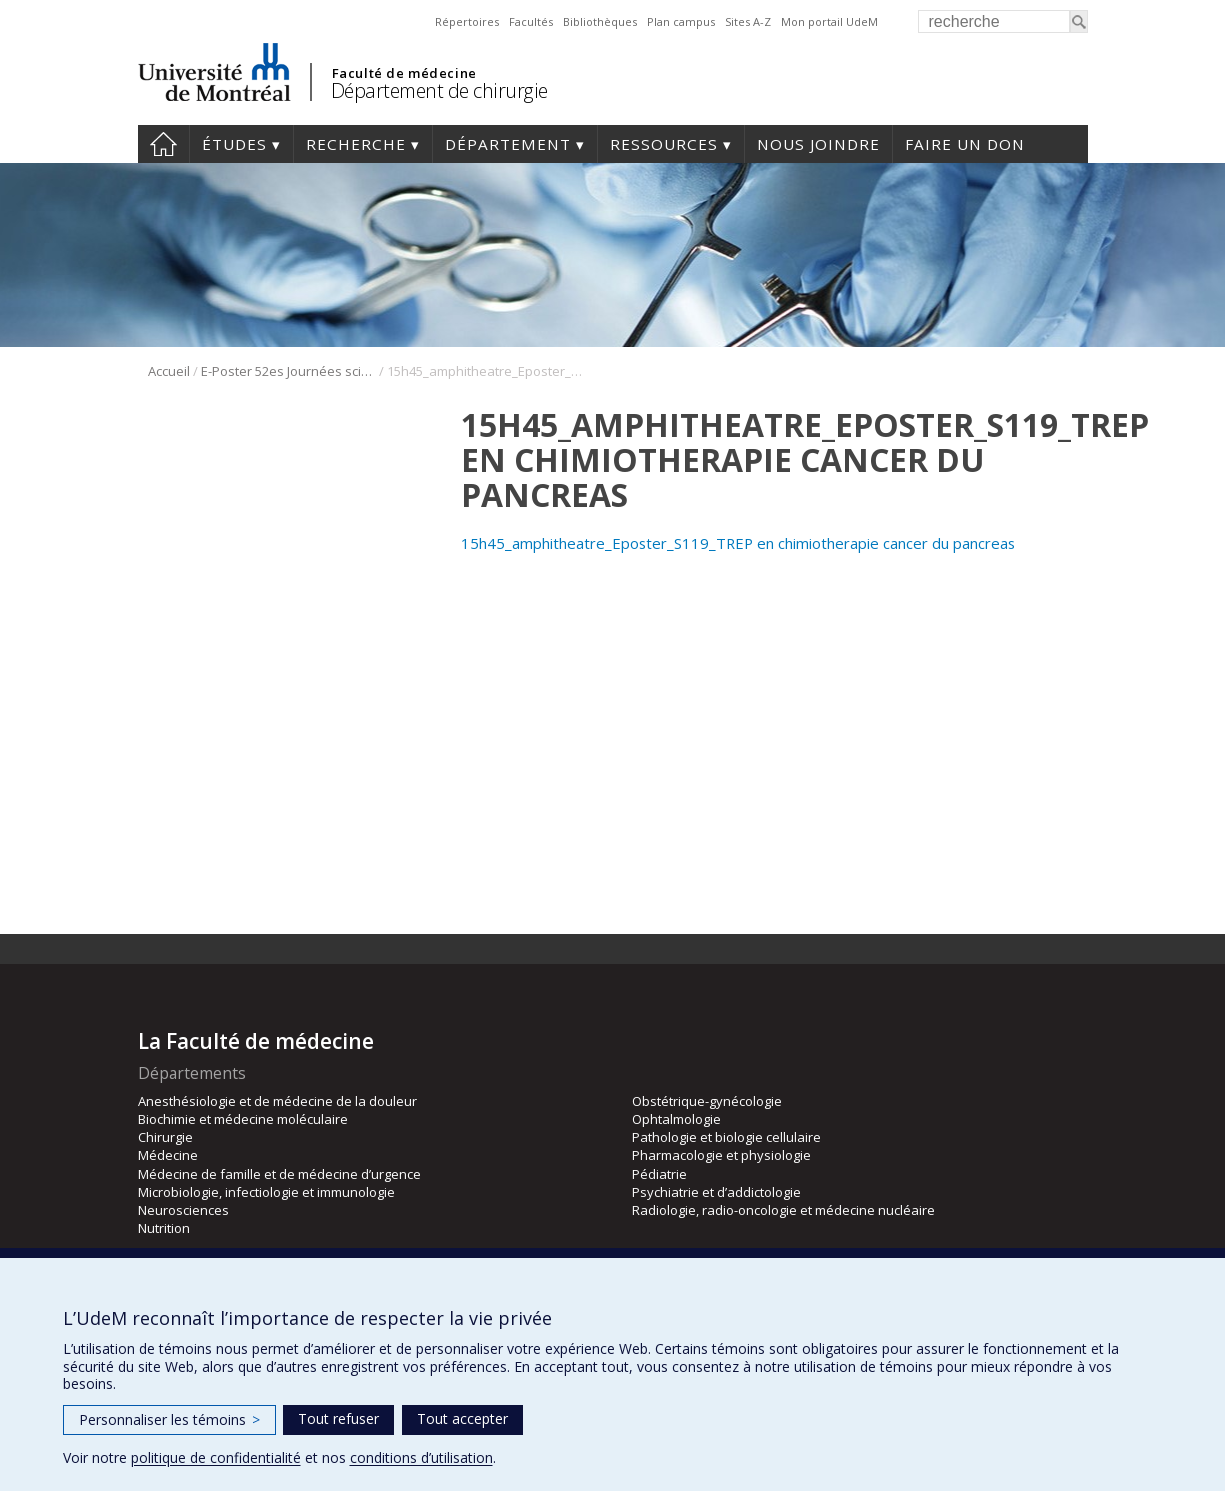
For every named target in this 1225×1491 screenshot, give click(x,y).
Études (234, 144)
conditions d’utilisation (421, 1457)
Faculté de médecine (404, 73)
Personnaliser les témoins (169, 1419)
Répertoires (467, 21)
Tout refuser (338, 1418)
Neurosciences (183, 1210)
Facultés (531, 21)
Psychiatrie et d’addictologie (716, 1192)
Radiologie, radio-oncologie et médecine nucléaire (783, 1210)
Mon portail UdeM (829, 21)
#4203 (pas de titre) (163, 144)
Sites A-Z (748, 21)
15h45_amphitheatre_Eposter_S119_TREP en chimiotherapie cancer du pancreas (738, 543)
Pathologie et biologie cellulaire (726, 1137)
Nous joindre (818, 144)
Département (508, 144)
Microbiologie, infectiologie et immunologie (266, 1192)
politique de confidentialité (216, 1457)
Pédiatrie (659, 1174)
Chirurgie (165, 1137)
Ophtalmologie (676, 1119)
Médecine (168, 1155)
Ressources (664, 144)
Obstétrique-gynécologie (707, 1101)
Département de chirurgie (439, 90)
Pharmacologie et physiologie (721, 1155)
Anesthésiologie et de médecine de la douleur (277, 1101)
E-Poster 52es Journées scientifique (288, 371)
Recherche (356, 144)
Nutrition (164, 1228)
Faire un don (965, 144)
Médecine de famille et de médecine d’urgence (279, 1174)
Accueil (169, 371)
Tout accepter (462, 1418)
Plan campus (681, 21)
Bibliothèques (600, 21)
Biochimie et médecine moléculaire (243, 1119)
